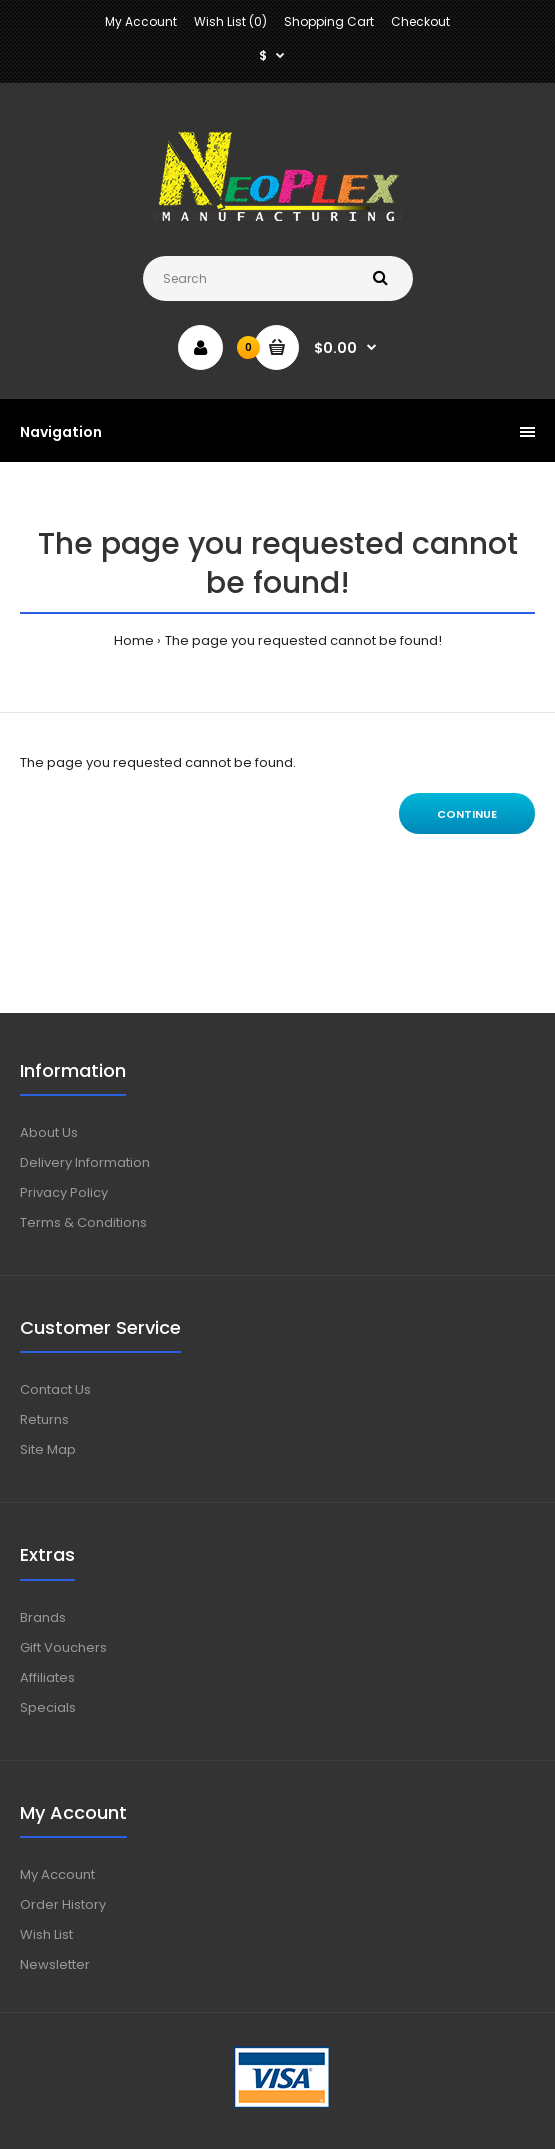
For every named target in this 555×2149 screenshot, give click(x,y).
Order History (63, 1904)
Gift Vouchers (63, 1647)
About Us (49, 1132)
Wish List (46, 1934)
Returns (44, 1419)
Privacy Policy (64, 1192)
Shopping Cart (329, 21)
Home (134, 640)
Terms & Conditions (83, 1222)
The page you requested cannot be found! (303, 640)
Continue (467, 814)
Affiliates (47, 1677)
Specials (48, 1707)
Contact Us (55, 1389)
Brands (43, 1617)
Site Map (48, 1449)
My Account (141, 21)
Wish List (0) (230, 21)
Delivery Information (85, 1162)
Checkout (420, 21)
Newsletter (55, 1964)
